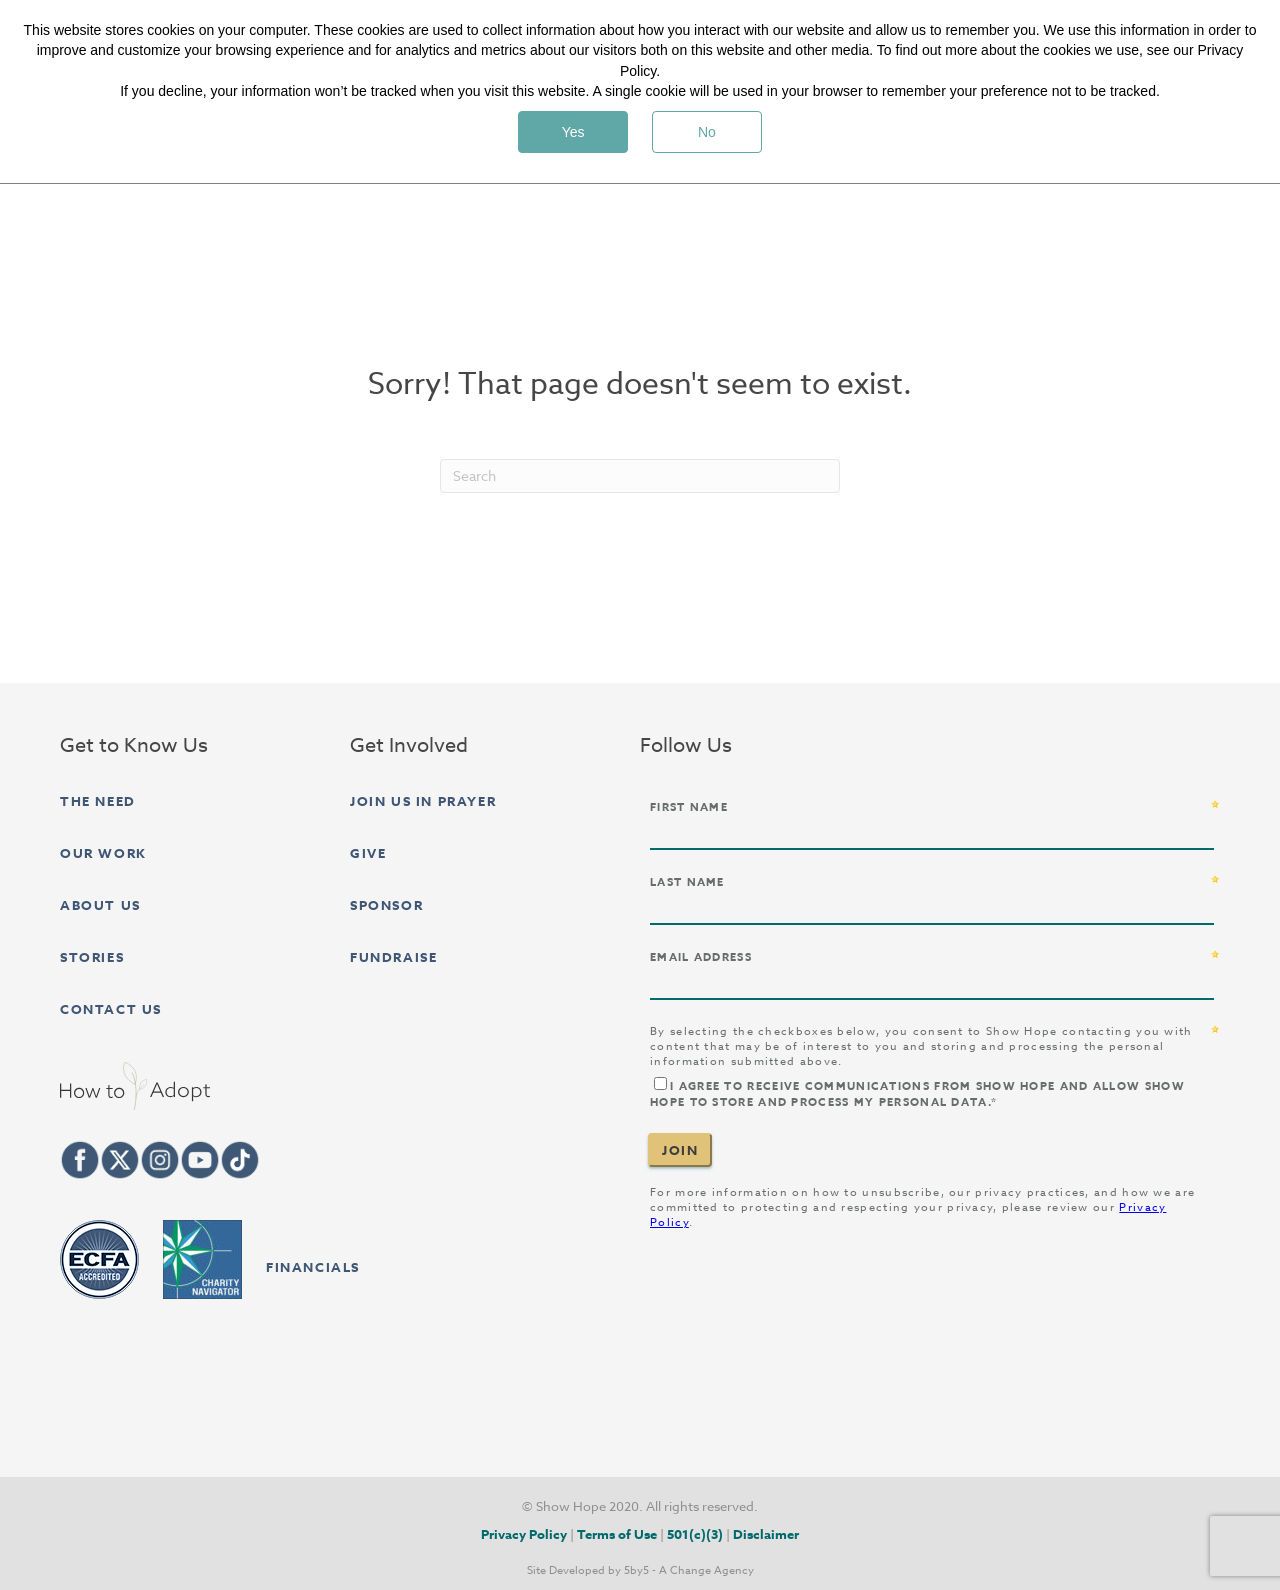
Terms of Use (617, 1534)
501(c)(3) (695, 1534)
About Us (100, 905)
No (707, 132)
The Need (98, 801)
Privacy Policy (524, 1534)
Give (368, 853)
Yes (573, 132)
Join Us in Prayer (423, 801)
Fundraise (393, 957)
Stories (92, 957)
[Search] (640, 476)
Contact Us (111, 1009)
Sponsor (386, 905)
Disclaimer (766, 1534)
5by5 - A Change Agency (689, 1571)
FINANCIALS (313, 1267)
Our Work (103, 853)
